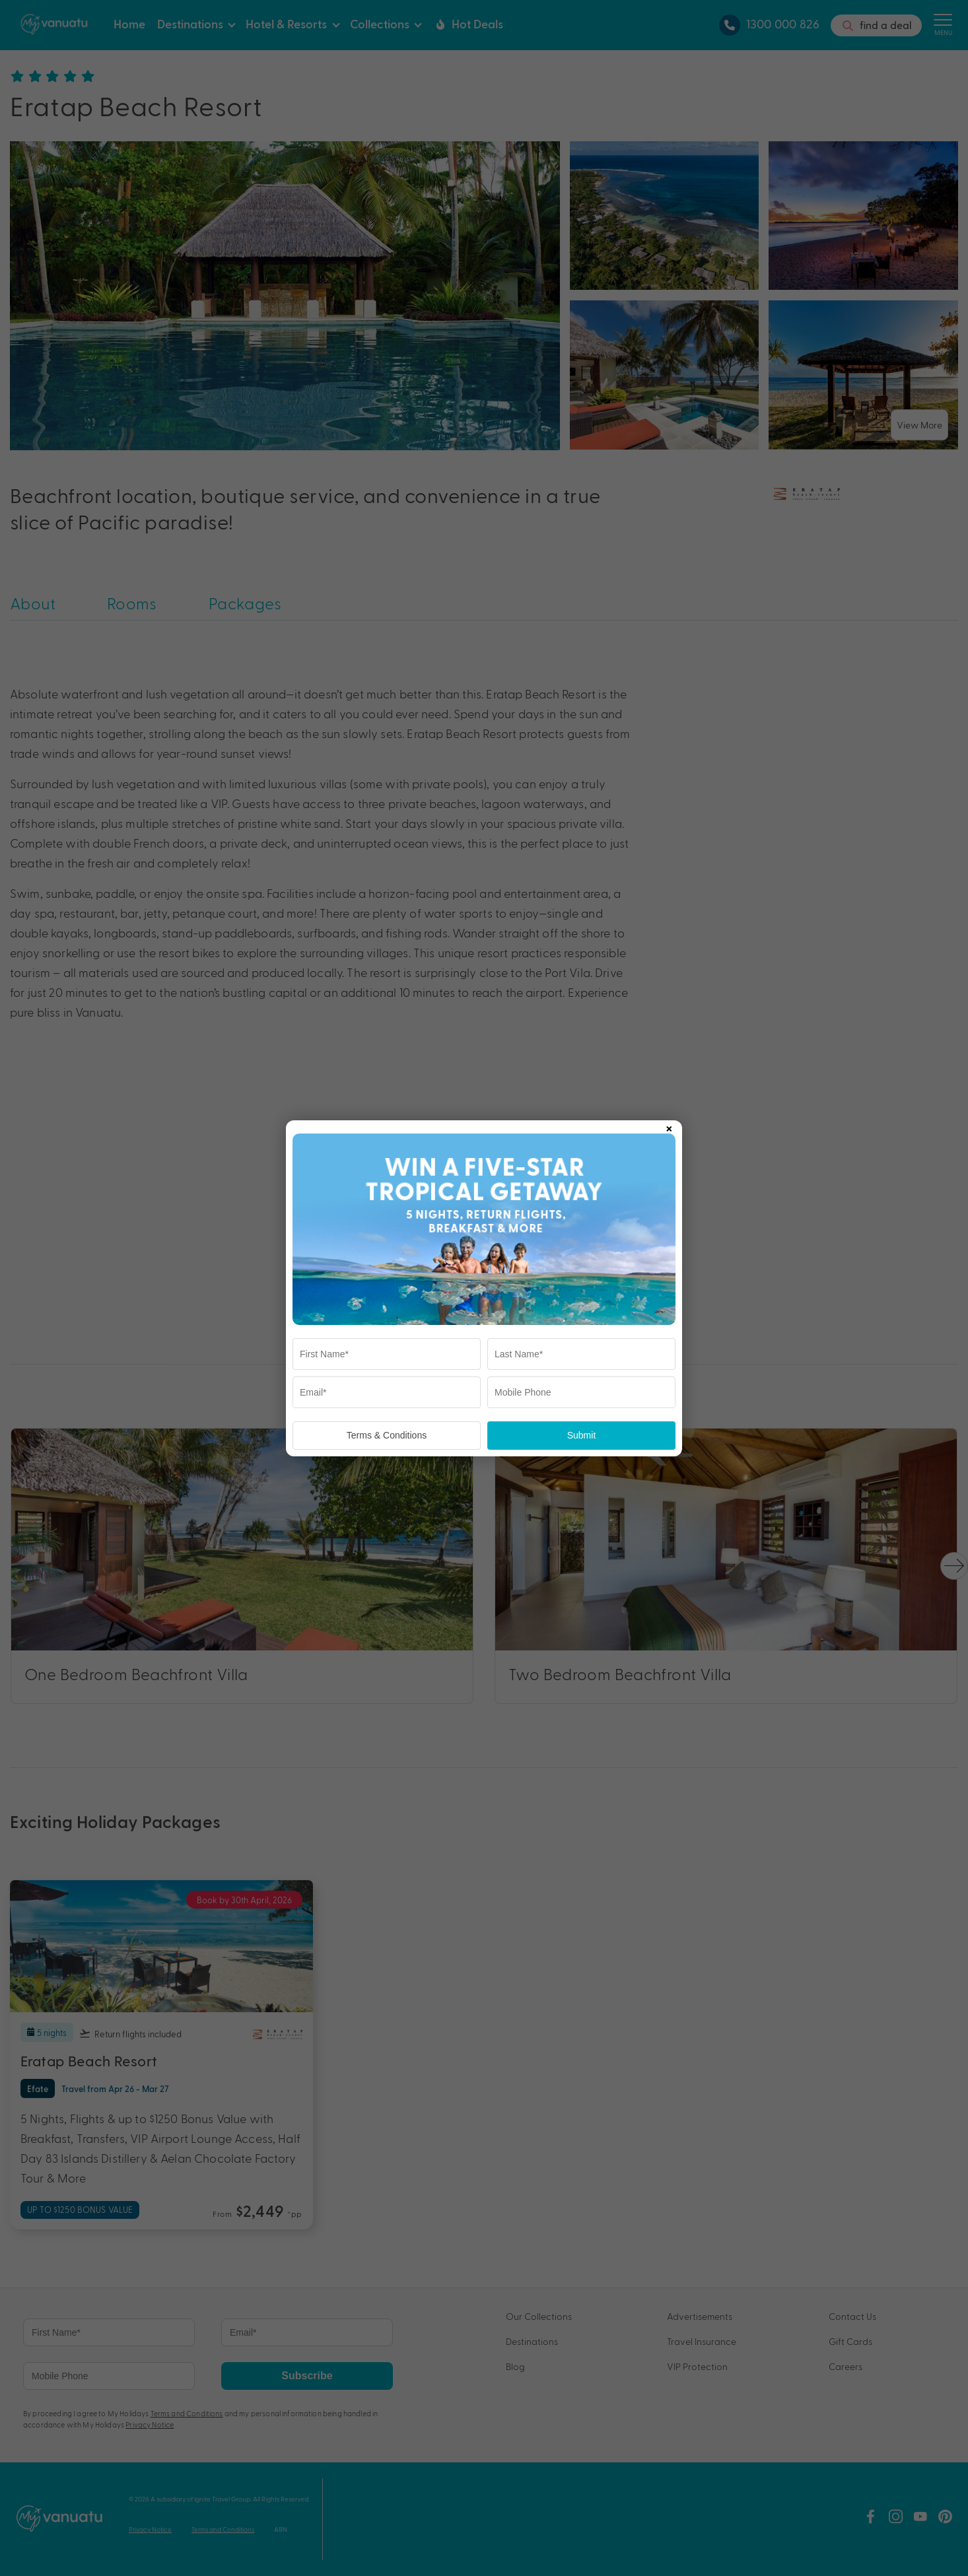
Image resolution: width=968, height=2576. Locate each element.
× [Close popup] (669, 1126)
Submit (581, 1435)
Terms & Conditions (387, 1435)
